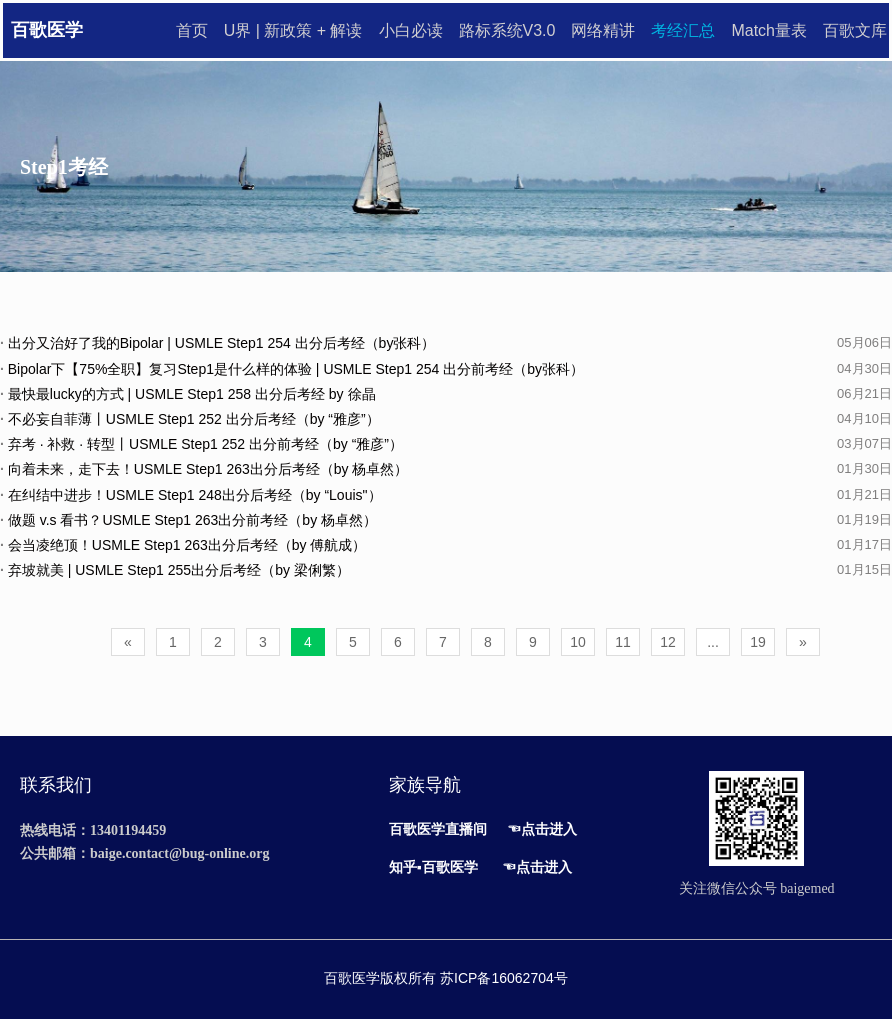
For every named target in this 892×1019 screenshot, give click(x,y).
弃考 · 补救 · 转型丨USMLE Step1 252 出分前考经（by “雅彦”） (201, 444)
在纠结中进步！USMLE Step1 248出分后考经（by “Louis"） (191, 495)
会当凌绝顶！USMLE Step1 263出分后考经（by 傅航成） (183, 545)
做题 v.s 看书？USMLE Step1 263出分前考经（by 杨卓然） (188, 520)
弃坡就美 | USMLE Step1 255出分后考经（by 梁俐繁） (175, 570)
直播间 (466, 829)
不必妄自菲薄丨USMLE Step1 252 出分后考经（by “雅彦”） (190, 419)
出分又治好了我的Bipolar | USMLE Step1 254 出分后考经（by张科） (217, 343)
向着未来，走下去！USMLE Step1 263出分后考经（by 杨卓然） (204, 469)
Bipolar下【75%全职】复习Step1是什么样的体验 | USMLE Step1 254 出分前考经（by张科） (292, 369)
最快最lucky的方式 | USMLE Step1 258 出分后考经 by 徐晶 (188, 394)
